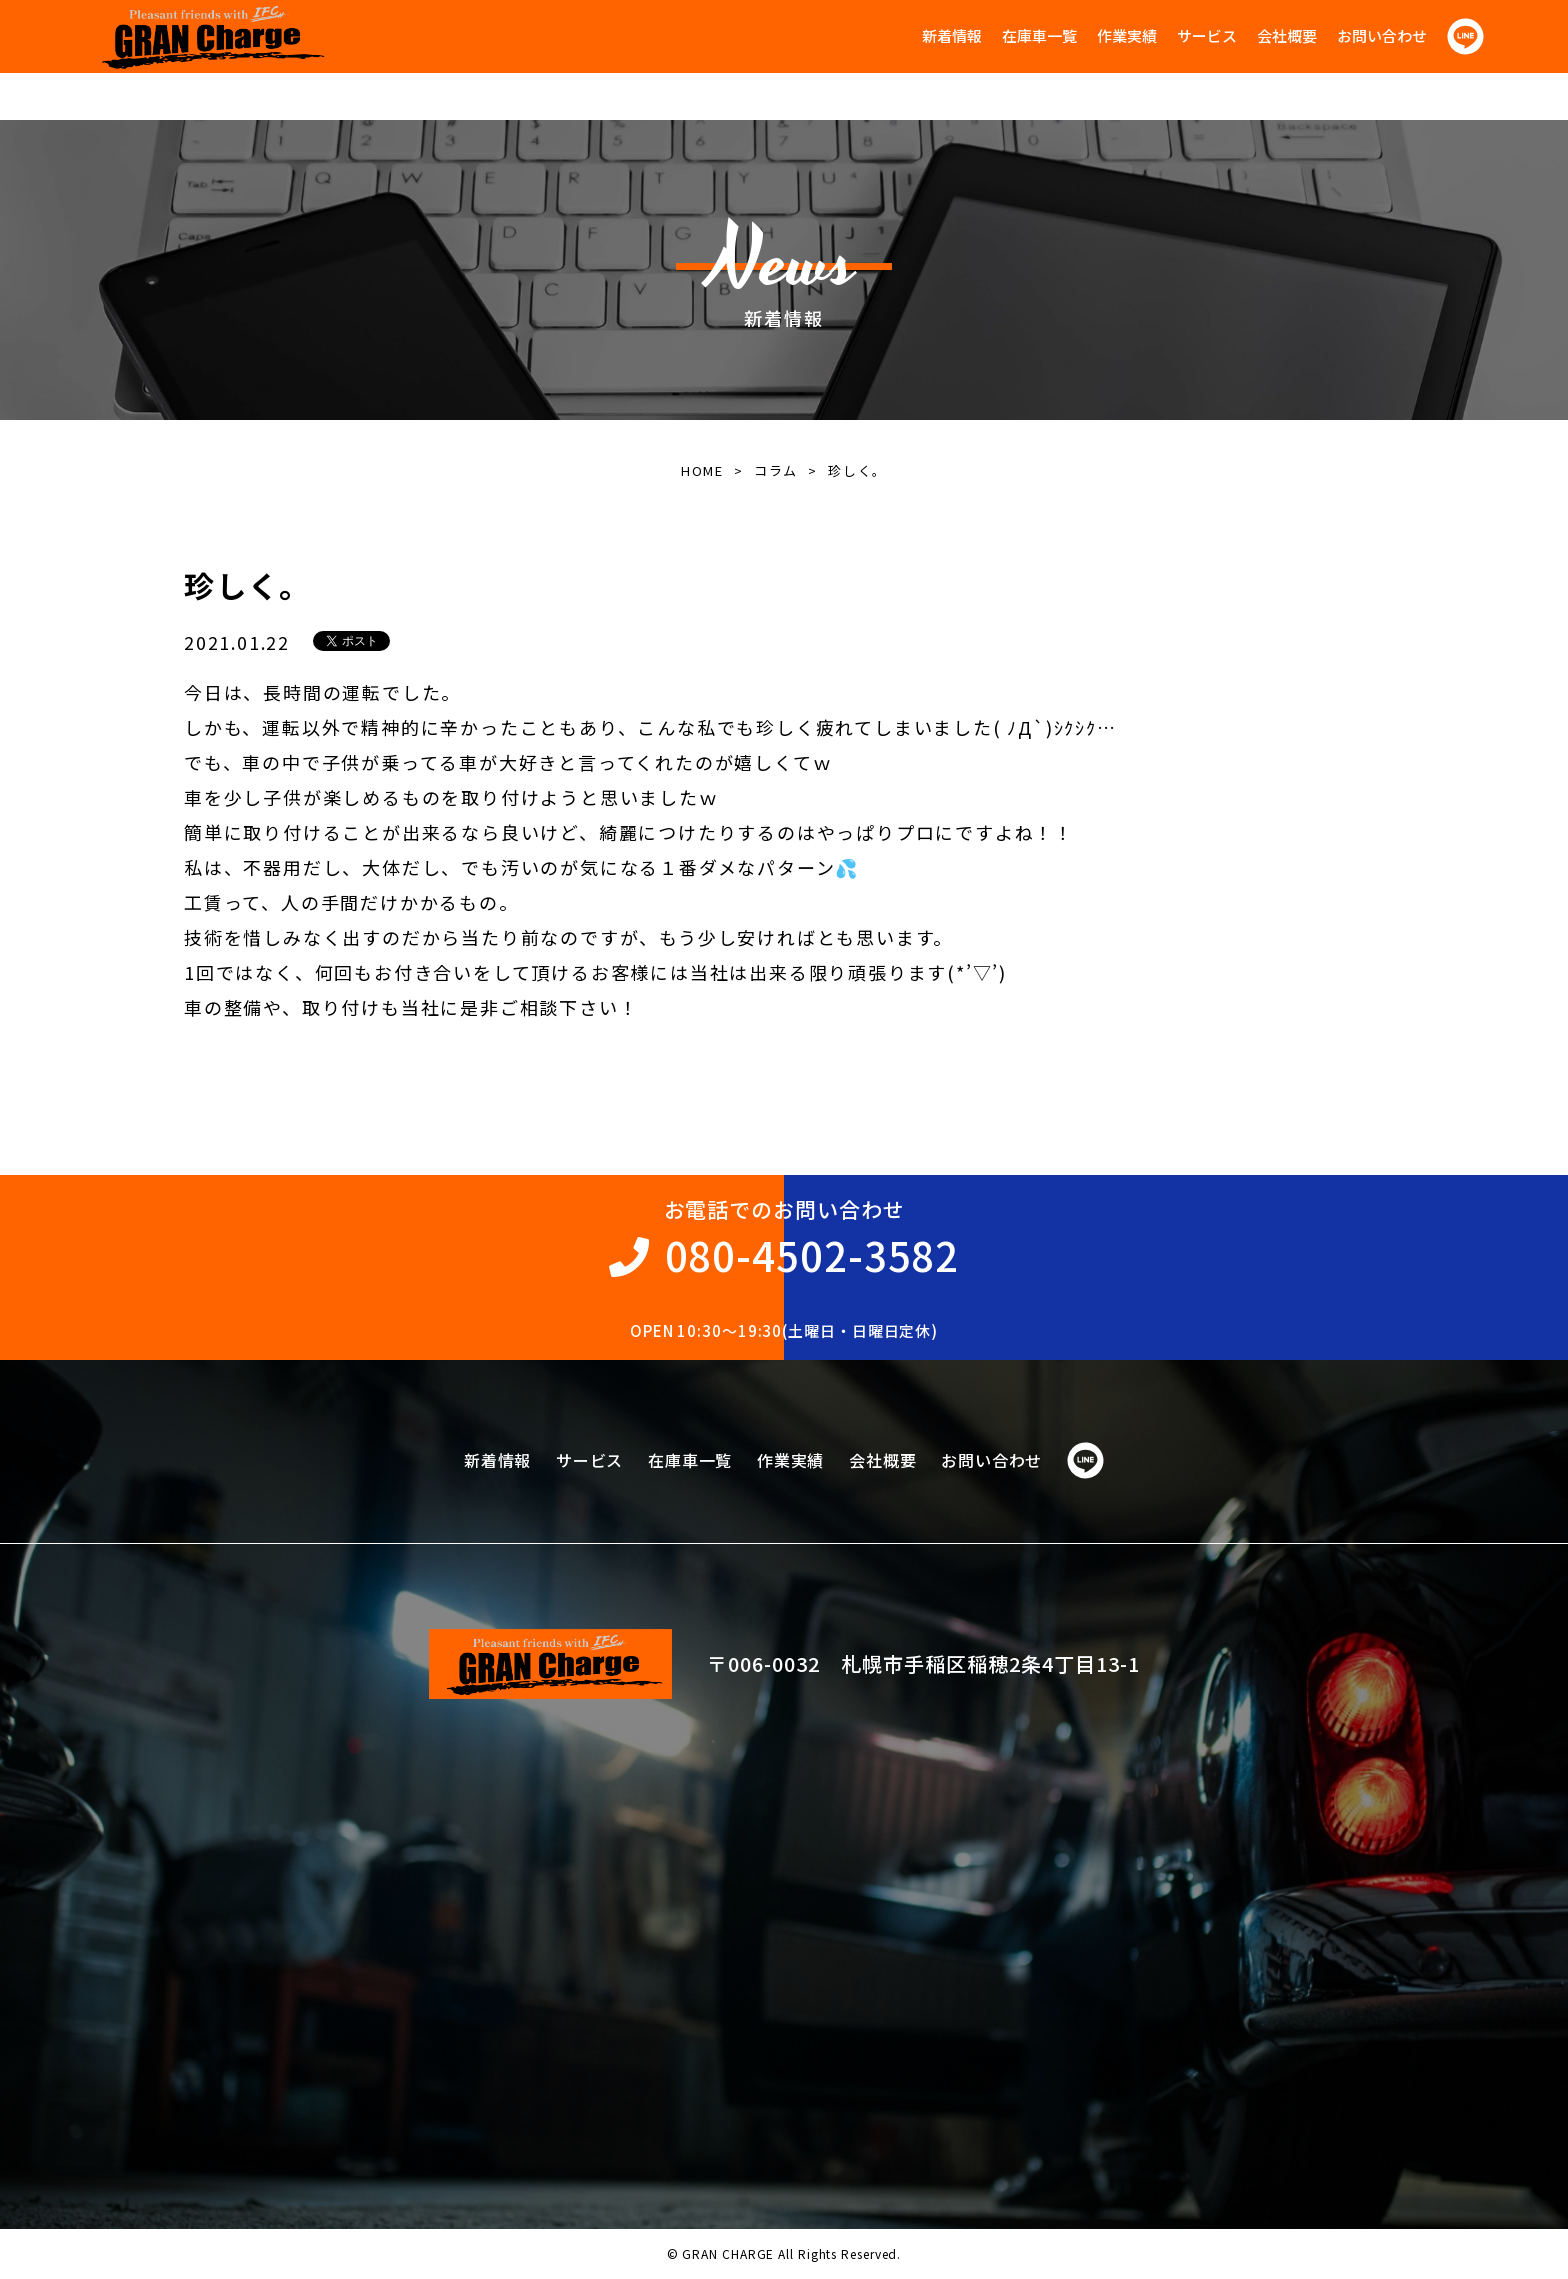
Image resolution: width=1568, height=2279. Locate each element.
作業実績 (1127, 35)
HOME (702, 470)
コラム (776, 470)
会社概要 (1287, 35)
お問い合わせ (1382, 35)
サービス (1207, 35)
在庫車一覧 (1039, 35)
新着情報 (952, 35)
